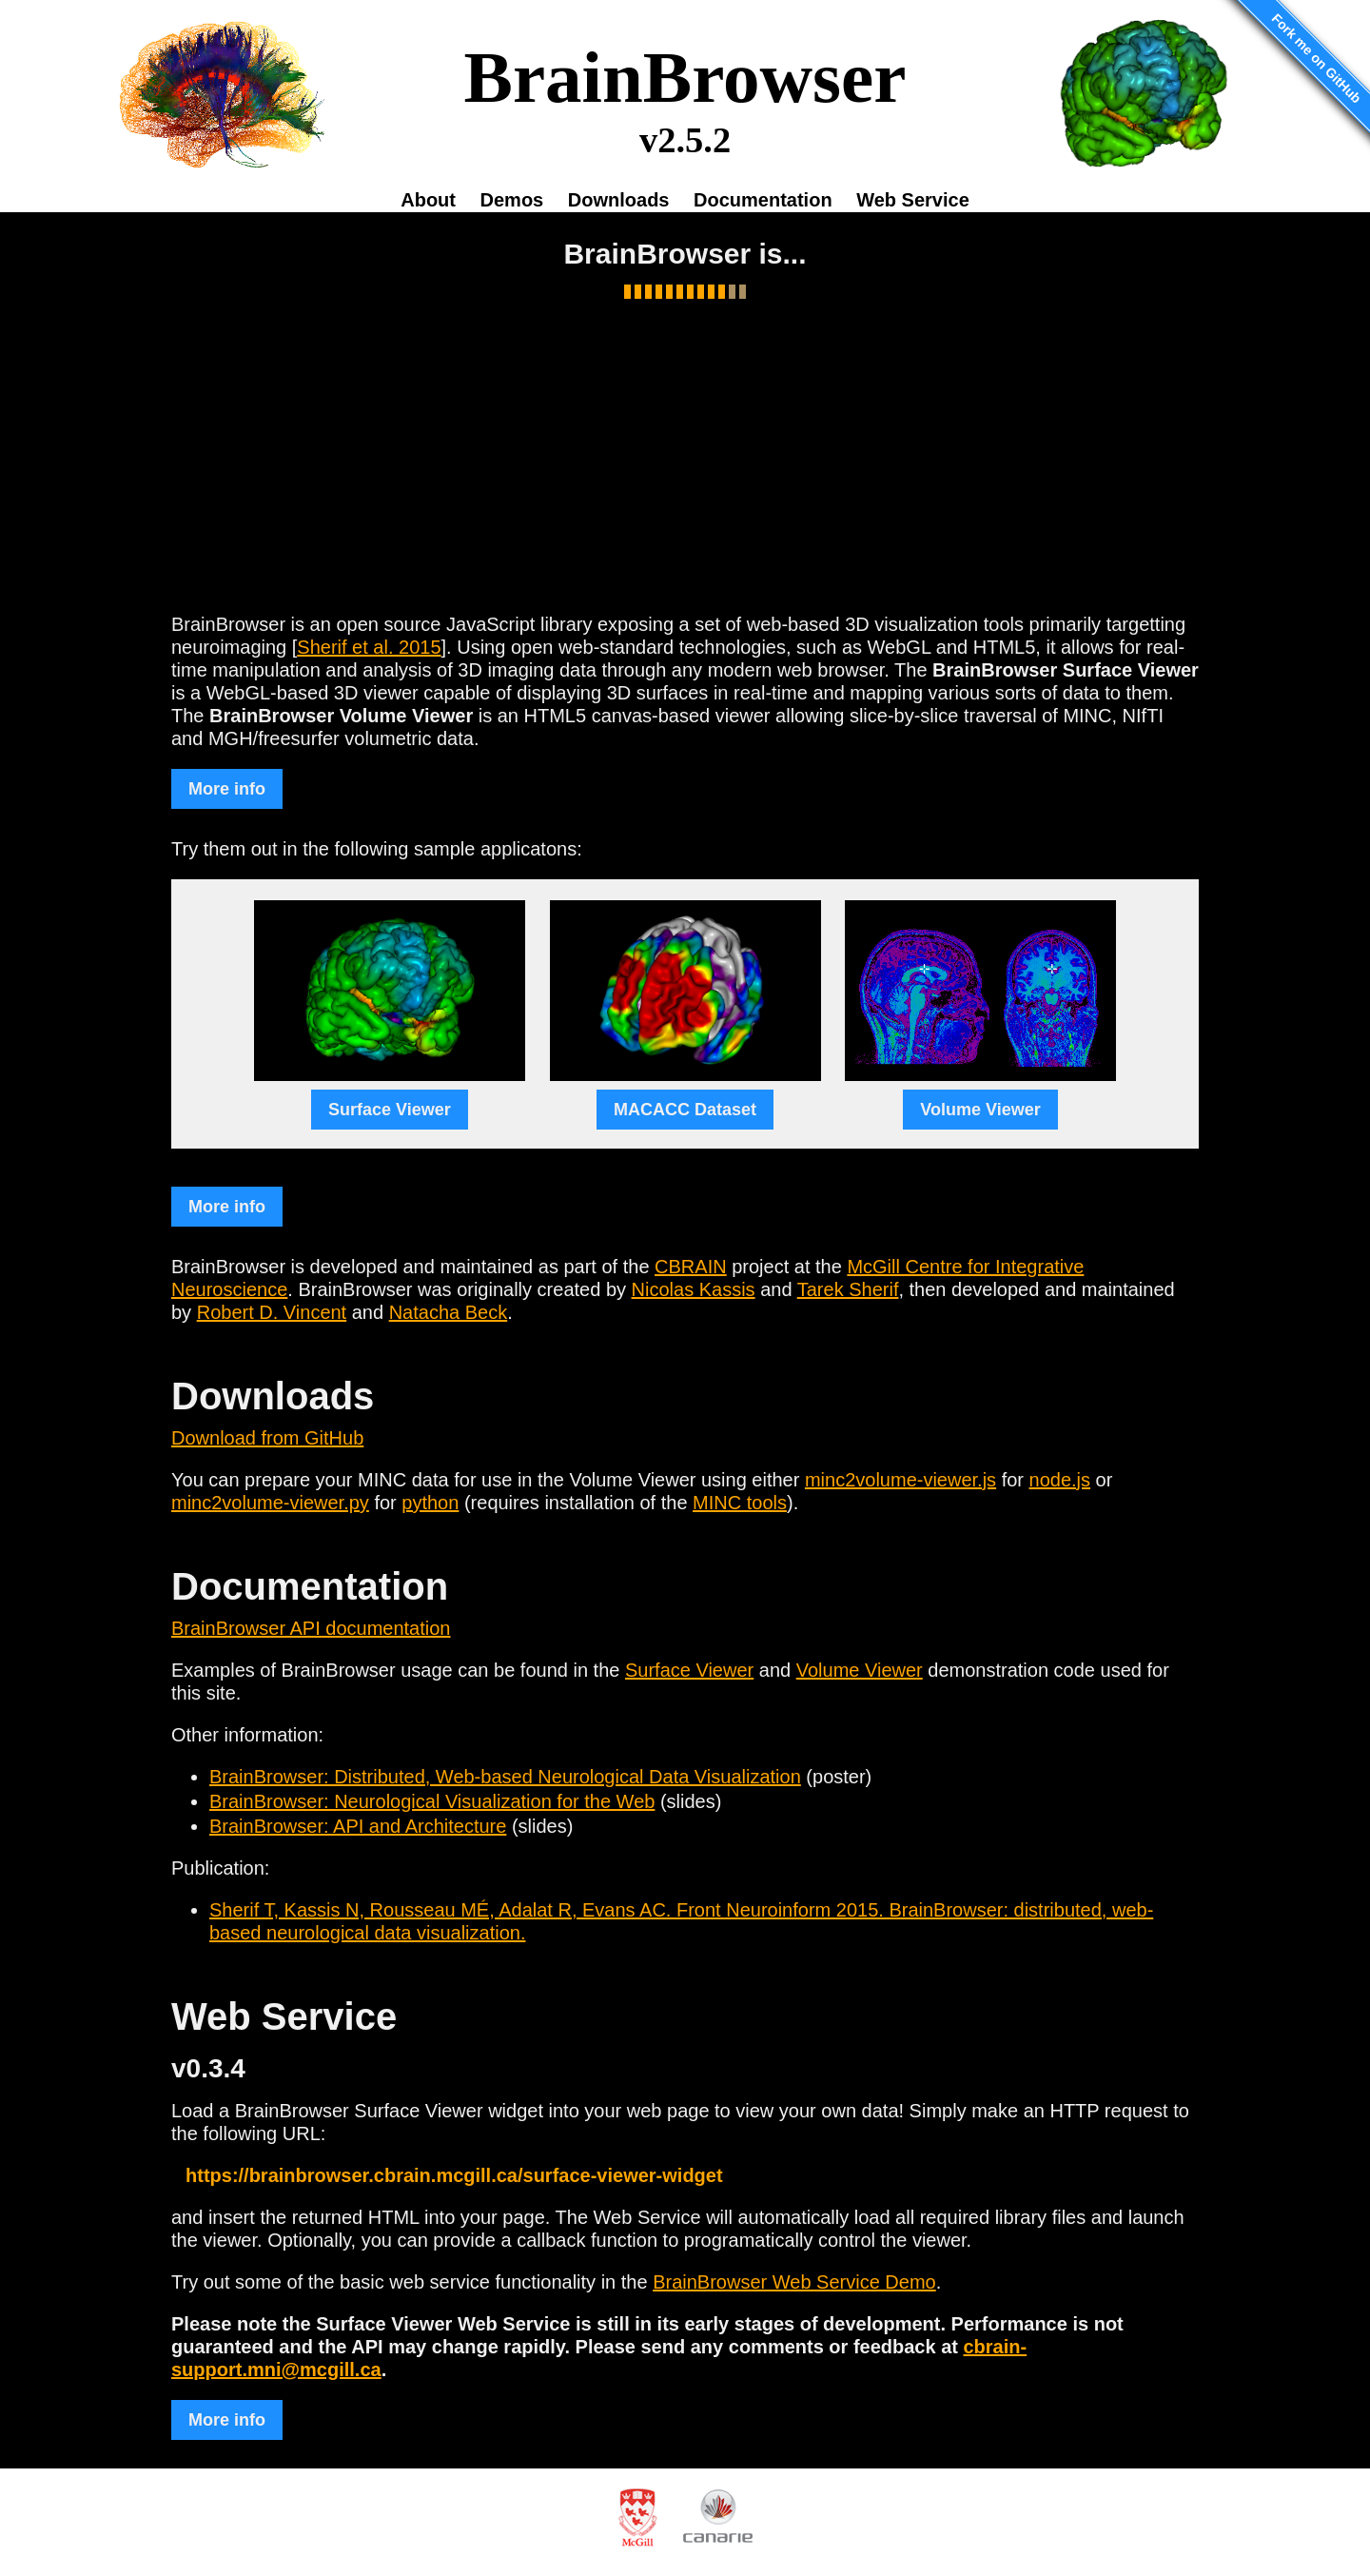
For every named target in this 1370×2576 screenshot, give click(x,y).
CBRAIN (691, 1266)
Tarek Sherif (848, 1289)
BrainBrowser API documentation (311, 1628)
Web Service (912, 199)
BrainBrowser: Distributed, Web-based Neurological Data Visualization (505, 1776)
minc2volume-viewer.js (900, 1479)
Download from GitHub (267, 1437)
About (428, 199)
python (430, 1502)
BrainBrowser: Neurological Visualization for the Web (432, 1801)
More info (226, 788)
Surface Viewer (689, 1670)
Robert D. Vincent (272, 1312)
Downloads (619, 199)
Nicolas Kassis (693, 1289)
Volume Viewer (859, 1670)
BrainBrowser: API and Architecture (357, 1826)
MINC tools (740, 1502)
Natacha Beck (448, 1312)
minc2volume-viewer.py (270, 1502)
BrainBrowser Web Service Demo (794, 2281)
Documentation (763, 199)
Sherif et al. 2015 (368, 647)
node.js (1060, 1479)
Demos (512, 199)
